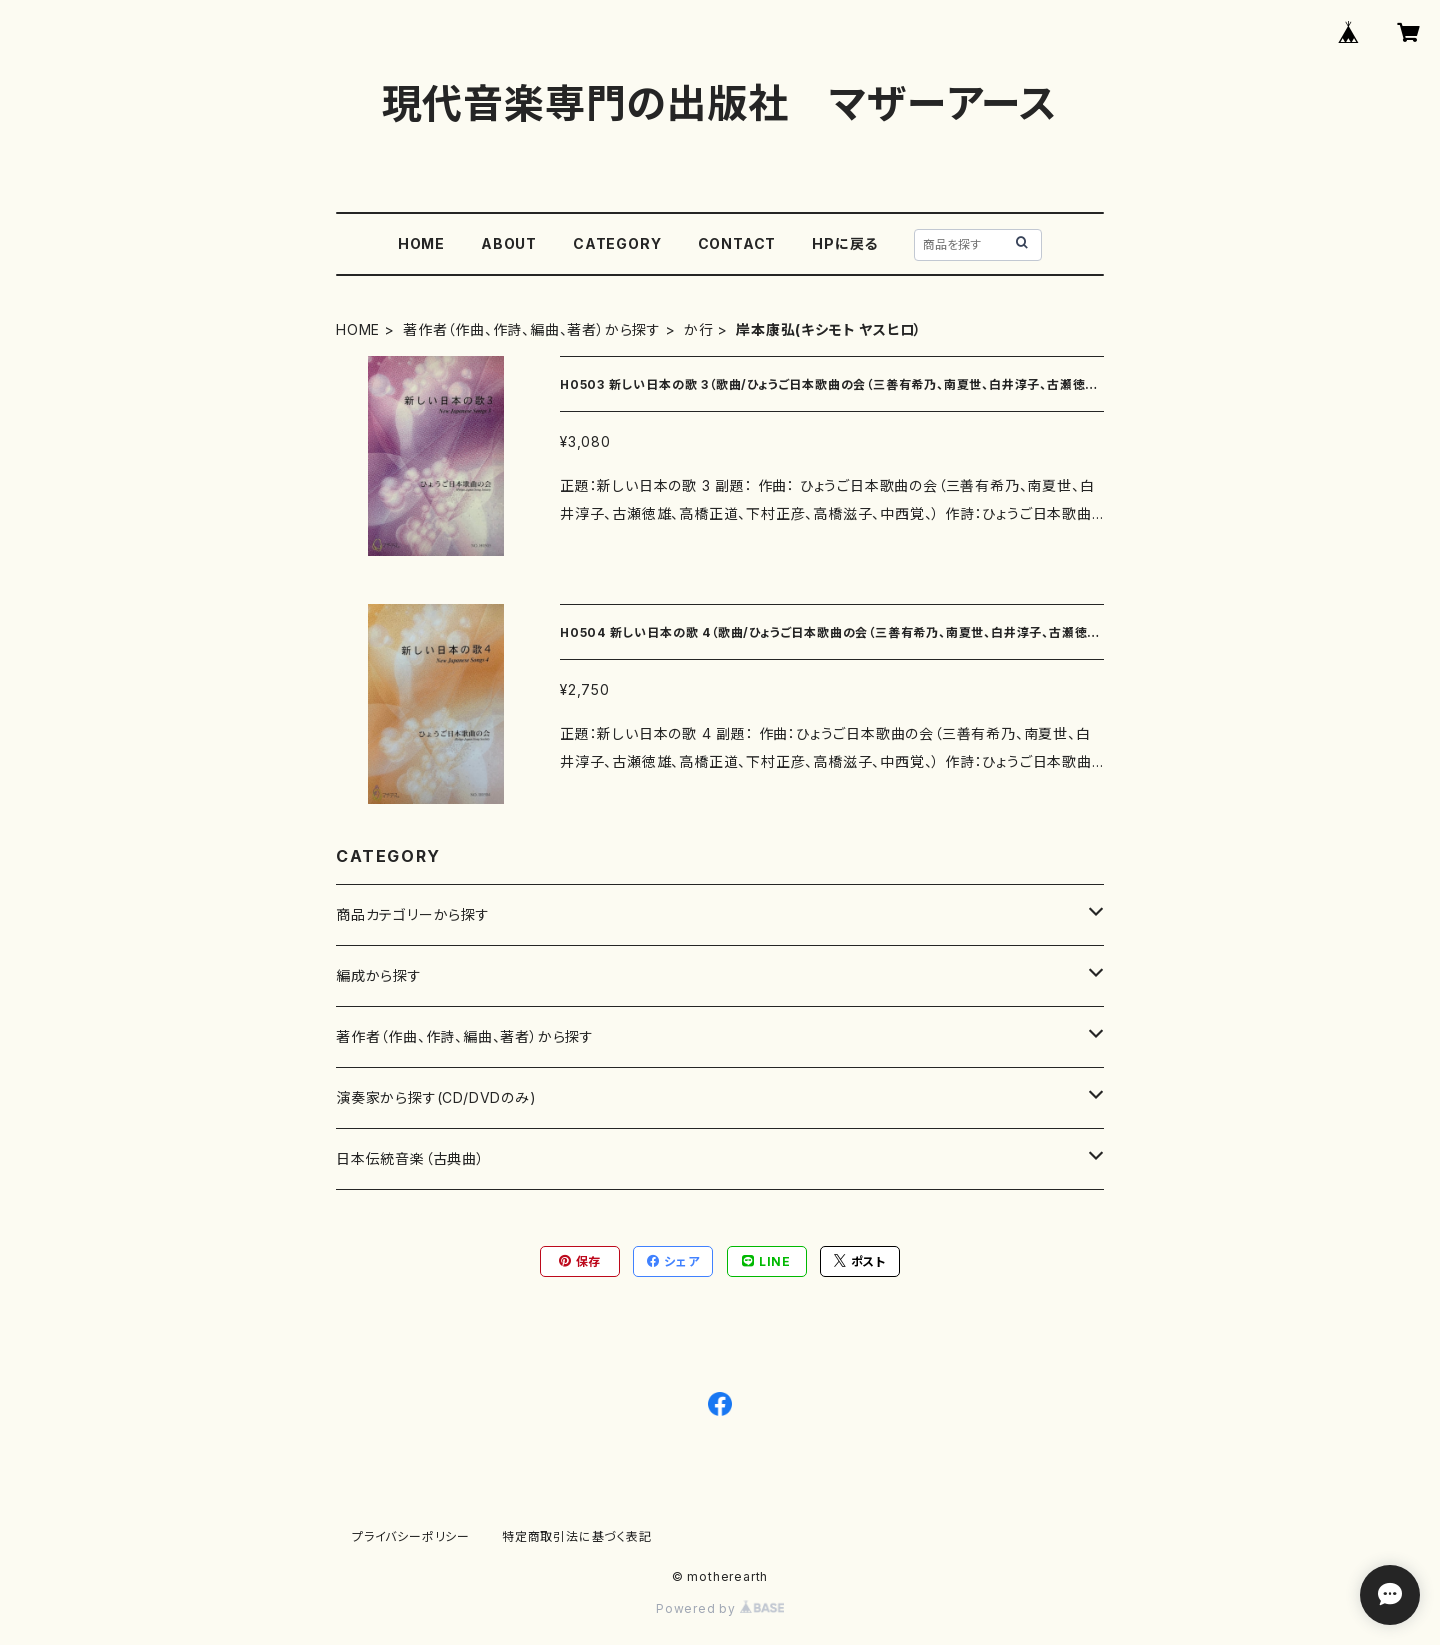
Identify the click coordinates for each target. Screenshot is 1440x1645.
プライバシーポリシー (411, 1536)
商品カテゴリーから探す (413, 914)
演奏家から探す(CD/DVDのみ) (436, 1097)
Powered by (720, 1608)
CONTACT (737, 243)
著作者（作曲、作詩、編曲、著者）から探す (532, 329)
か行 (699, 329)
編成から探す (379, 975)
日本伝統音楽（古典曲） (410, 1158)
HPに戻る (845, 243)
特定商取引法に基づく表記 (577, 1536)
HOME (421, 243)
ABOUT (509, 243)
